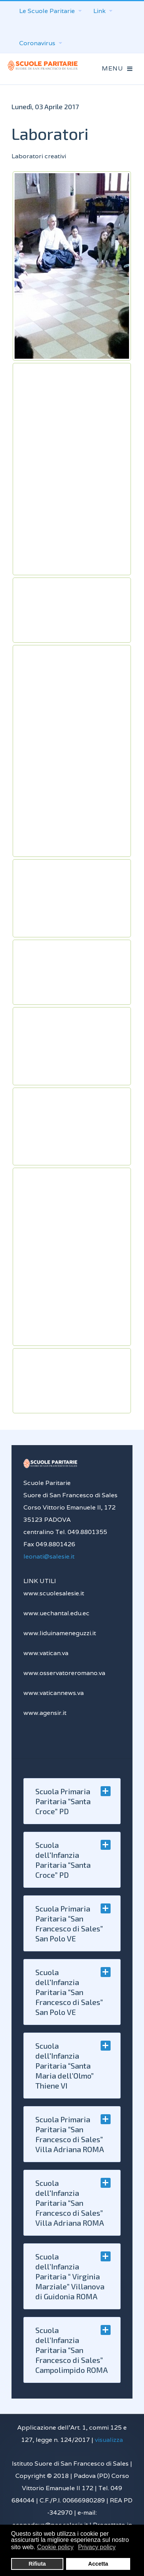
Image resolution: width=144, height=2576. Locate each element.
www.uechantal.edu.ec (56, 1613)
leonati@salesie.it (48, 1556)
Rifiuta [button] (37, 2564)
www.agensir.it (44, 1713)
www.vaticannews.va (53, 1693)
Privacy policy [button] (97, 2547)
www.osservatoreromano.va (64, 1673)
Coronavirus (40, 43)
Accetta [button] (98, 2564)
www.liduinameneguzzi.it (59, 1633)
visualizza (109, 2440)
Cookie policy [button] (55, 2547)
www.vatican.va (45, 1653)
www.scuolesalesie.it (53, 1593)
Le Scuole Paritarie (50, 11)
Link (103, 11)
